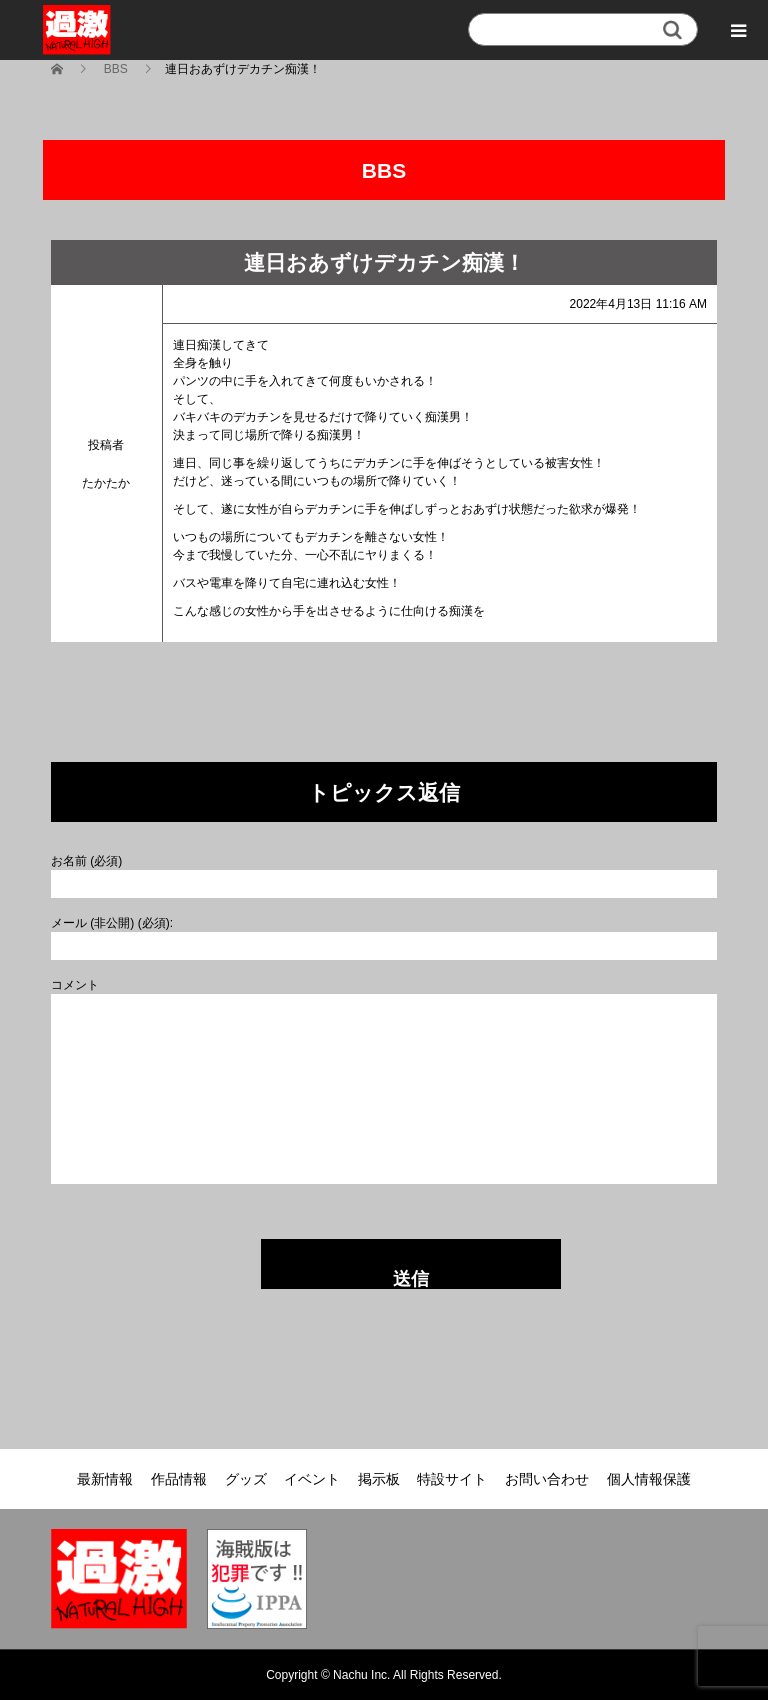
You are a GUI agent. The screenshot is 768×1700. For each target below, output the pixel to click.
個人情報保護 (649, 1479)
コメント (75, 985)
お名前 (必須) (86, 861)
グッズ (246, 1479)
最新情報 (105, 1479)
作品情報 (179, 1479)
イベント (312, 1479)
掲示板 (379, 1479)
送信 (411, 1279)
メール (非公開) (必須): (112, 923)
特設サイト (452, 1479)
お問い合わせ (547, 1479)
